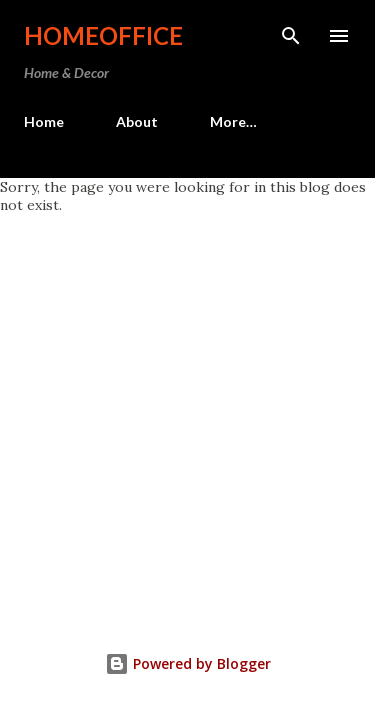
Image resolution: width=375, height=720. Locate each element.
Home (44, 121)
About (137, 121)
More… (233, 121)
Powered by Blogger (188, 663)
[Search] (291, 36)
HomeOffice (103, 35)
